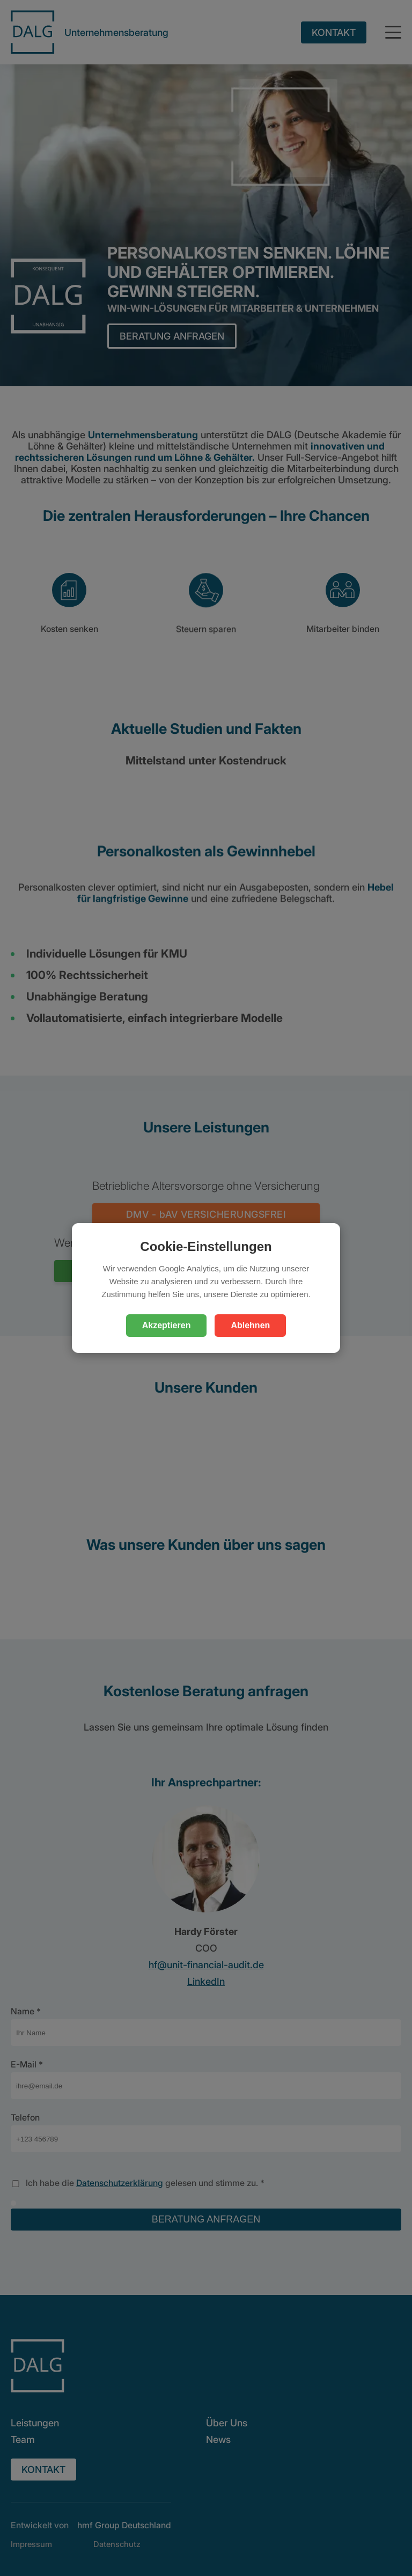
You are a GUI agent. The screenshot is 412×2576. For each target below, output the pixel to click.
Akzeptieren (166, 1325)
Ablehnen (250, 1325)
